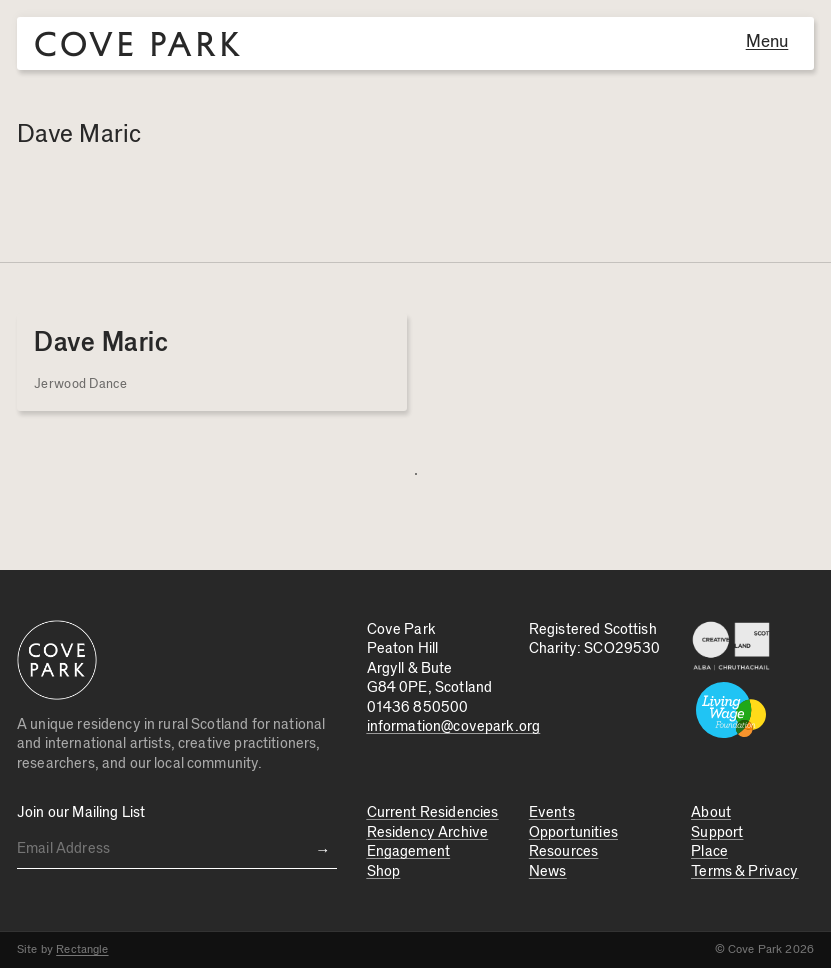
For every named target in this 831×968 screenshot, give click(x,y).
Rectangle (82, 949)
